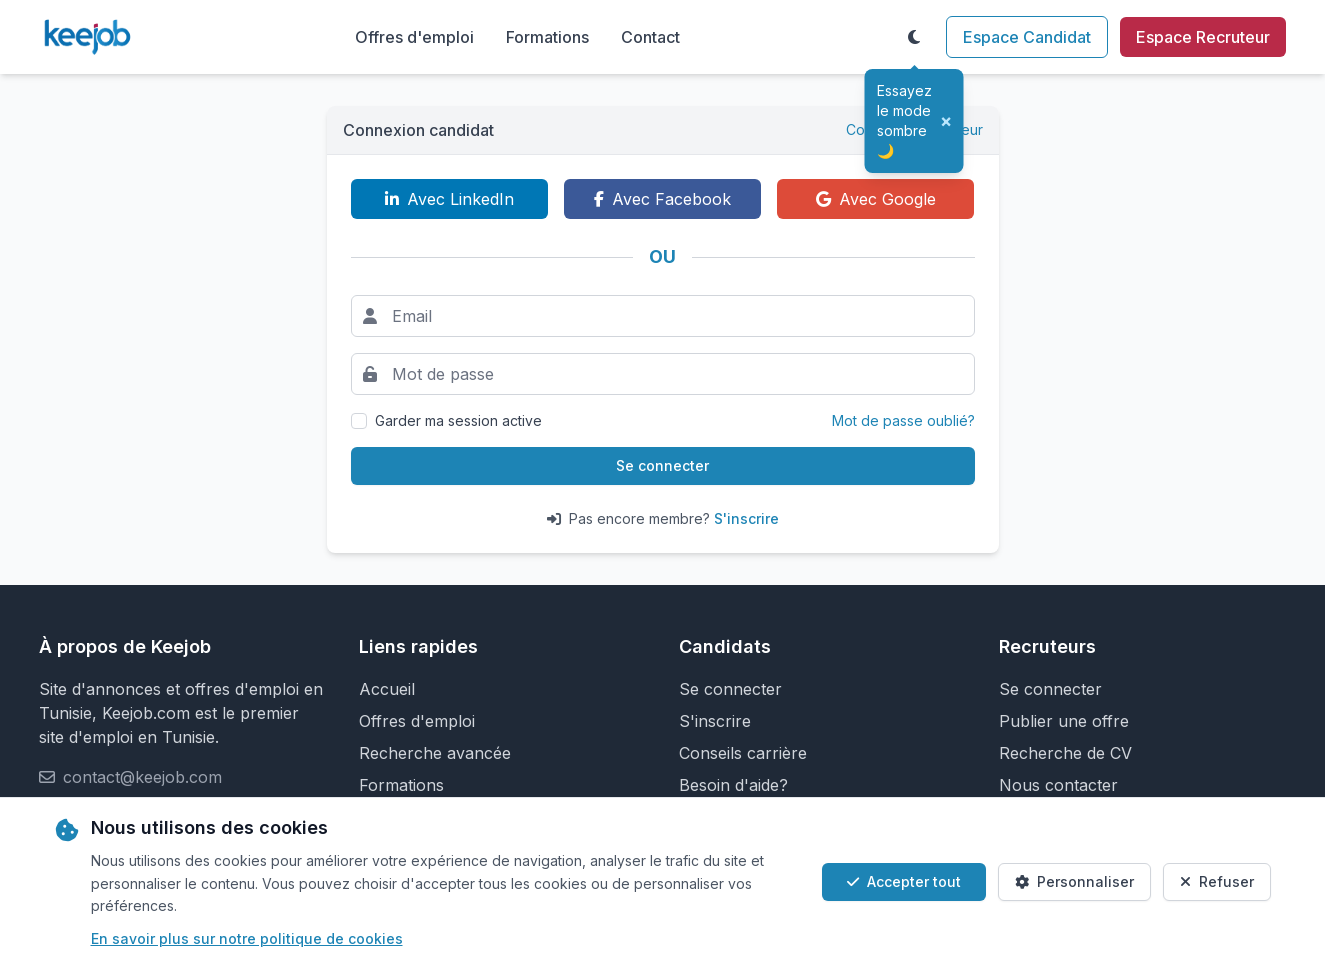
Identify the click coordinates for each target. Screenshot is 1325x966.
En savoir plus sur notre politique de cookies (247, 938)
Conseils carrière (743, 753)
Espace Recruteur (1203, 37)
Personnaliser (1074, 881)
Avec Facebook (662, 199)
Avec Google (876, 199)
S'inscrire (746, 518)
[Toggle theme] (914, 37)
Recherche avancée (435, 753)
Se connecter (662, 465)
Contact (650, 37)
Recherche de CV (1065, 753)
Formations (547, 37)
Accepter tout (904, 881)
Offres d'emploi (414, 37)
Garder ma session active (458, 420)
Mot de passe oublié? (903, 420)
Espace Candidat (1027, 37)
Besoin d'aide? (733, 785)
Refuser (1217, 881)
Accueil (387, 689)
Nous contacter (1058, 785)
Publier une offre (1064, 721)
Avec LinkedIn (449, 199)
